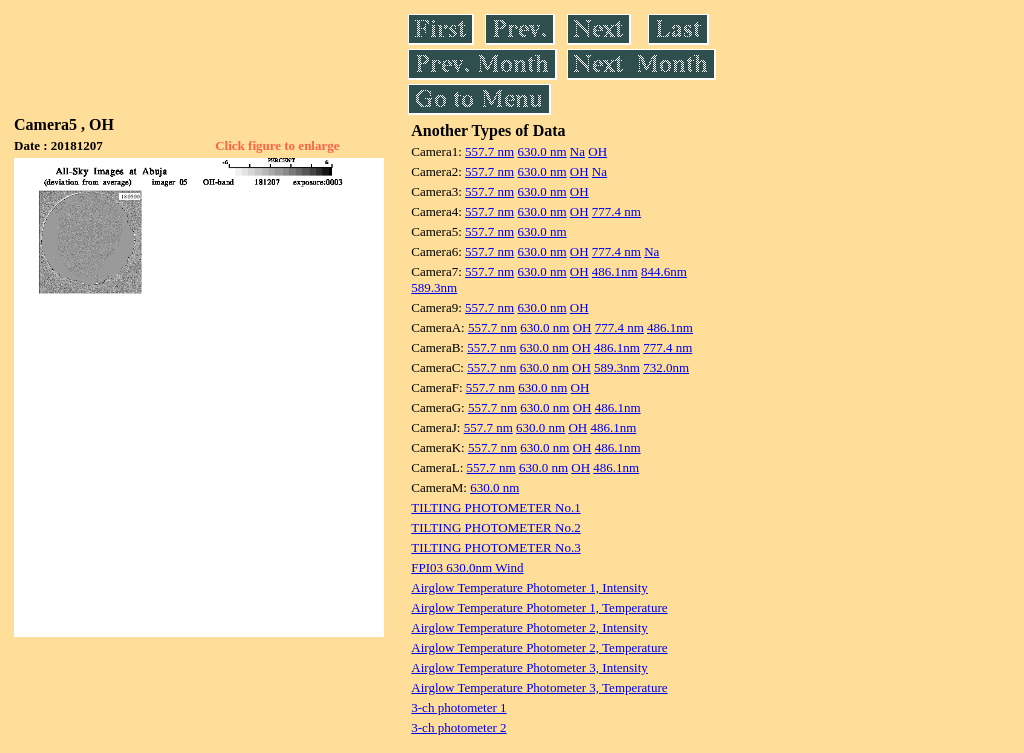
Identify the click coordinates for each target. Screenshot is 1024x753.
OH (597, 151)
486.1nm (615, 271)
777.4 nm (616, 211)
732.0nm (666, 367)
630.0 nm (541, 151)
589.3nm (434, 287)
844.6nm (664, 271)
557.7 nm (489, 151)
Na (577, 151)
